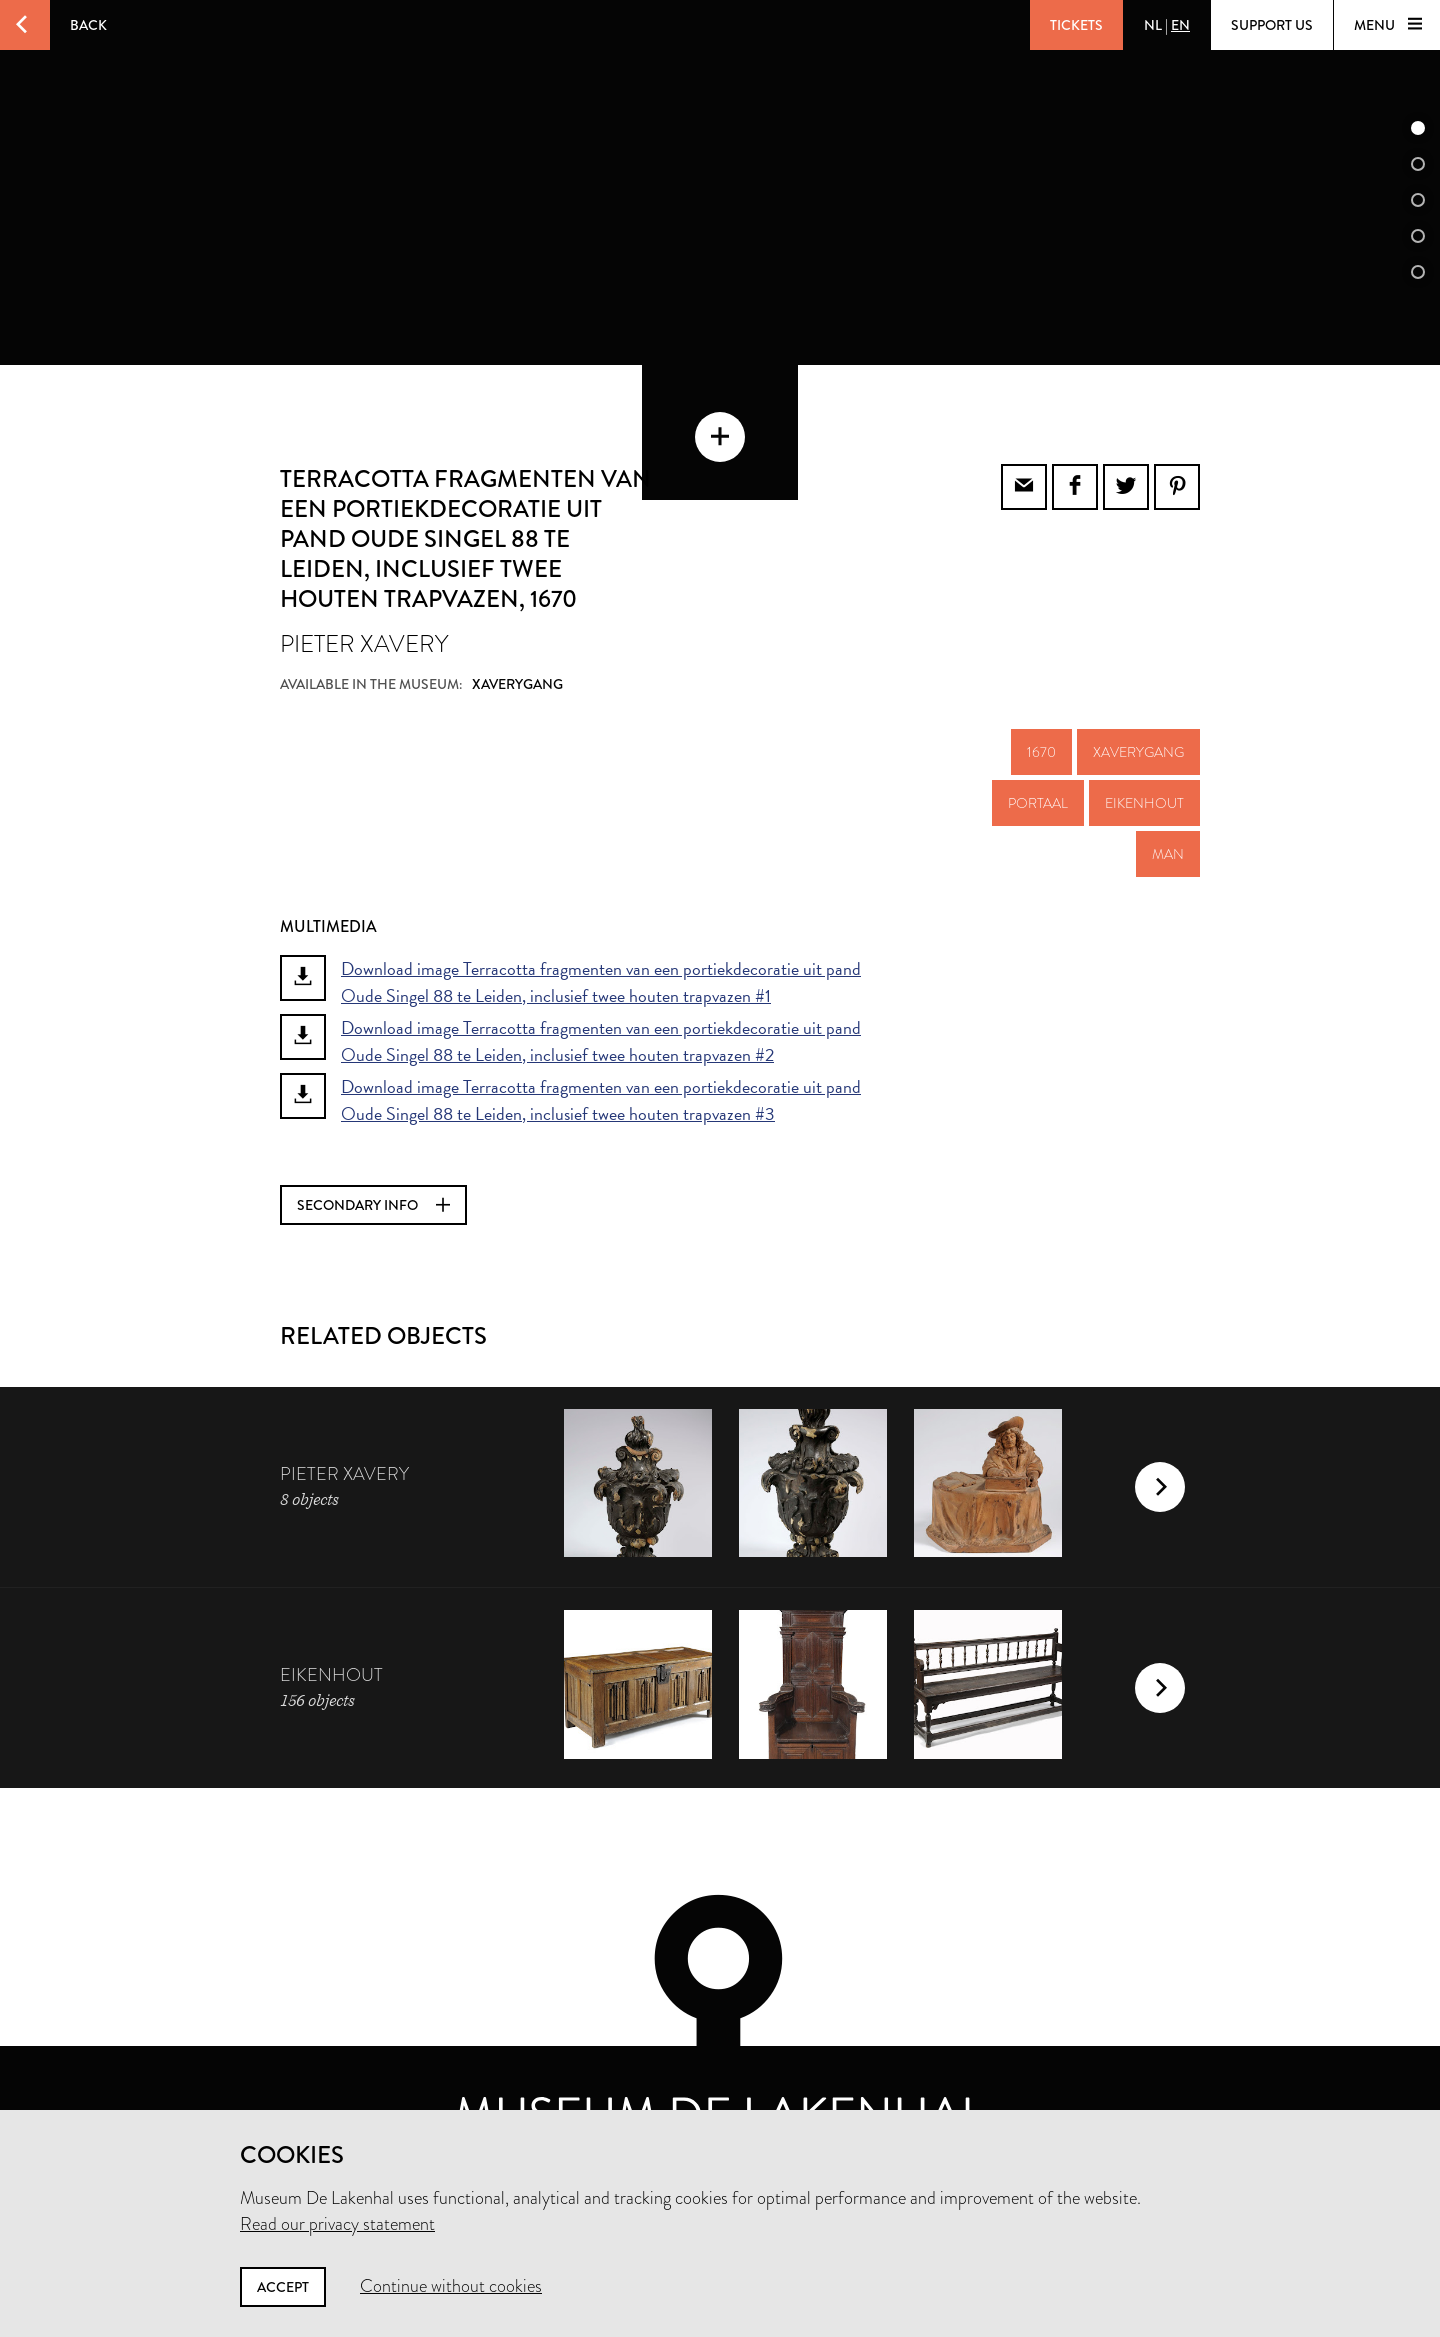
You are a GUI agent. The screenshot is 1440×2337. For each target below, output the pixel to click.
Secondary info (373, 1156)
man (1168, 805)
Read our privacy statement (337, 2224)
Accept (283, 2287)
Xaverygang (1138, 703)
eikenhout (1144, 754)
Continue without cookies (451, 2286)
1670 (1041, 703)
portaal (1038, 754)
